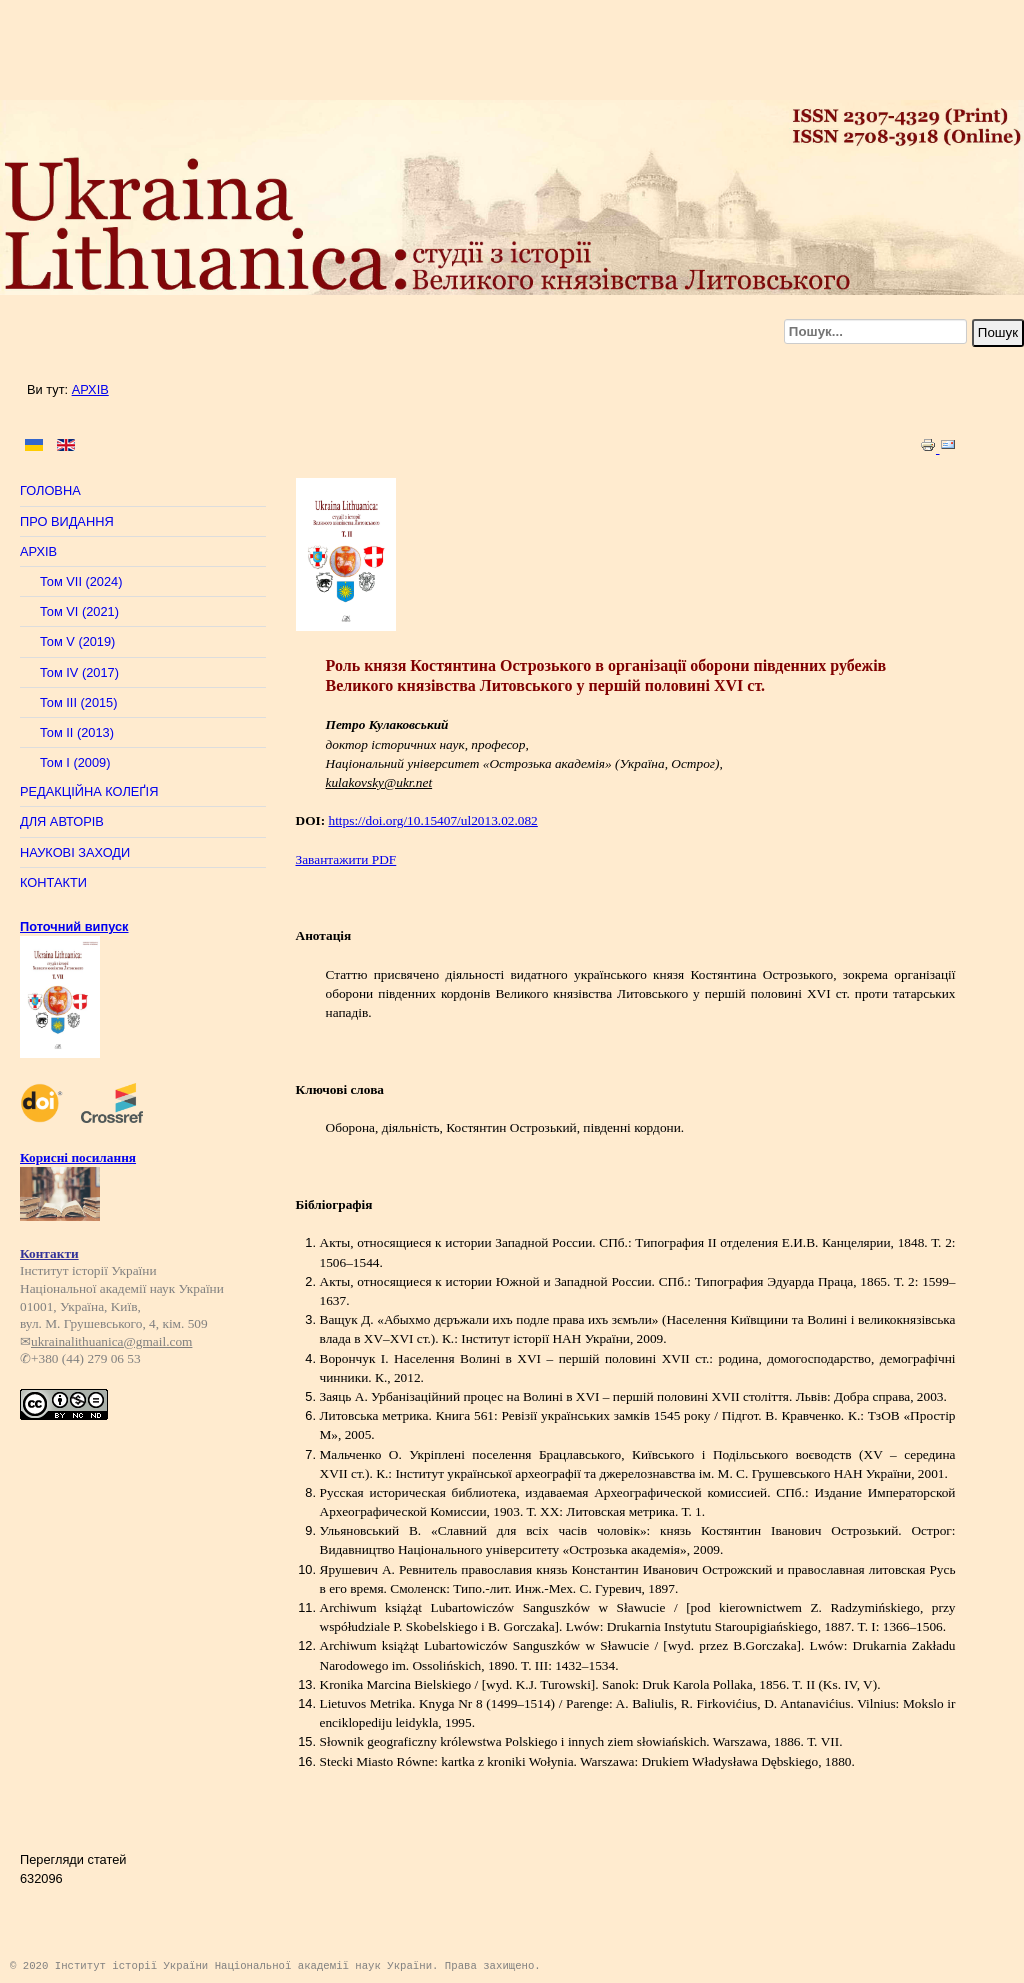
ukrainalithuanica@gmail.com (111, 1336)
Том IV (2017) (79, 672)
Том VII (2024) (81, 581)
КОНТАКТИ (53, 882)
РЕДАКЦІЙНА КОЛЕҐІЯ (89, 791)
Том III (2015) (79, 702)
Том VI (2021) (79, 611)
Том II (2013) (77, 732)
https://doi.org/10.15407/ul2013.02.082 (432, 820)
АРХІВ (90, 389)
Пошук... (972, 319)
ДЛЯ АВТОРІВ (62, 821)
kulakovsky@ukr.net (379, 782)
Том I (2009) (75, 762)
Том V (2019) (77, 641)
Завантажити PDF (346, 859)
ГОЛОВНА (50, 490)
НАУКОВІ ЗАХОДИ (75, 852)
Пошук (998, 332)
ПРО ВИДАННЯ (67, 521)
